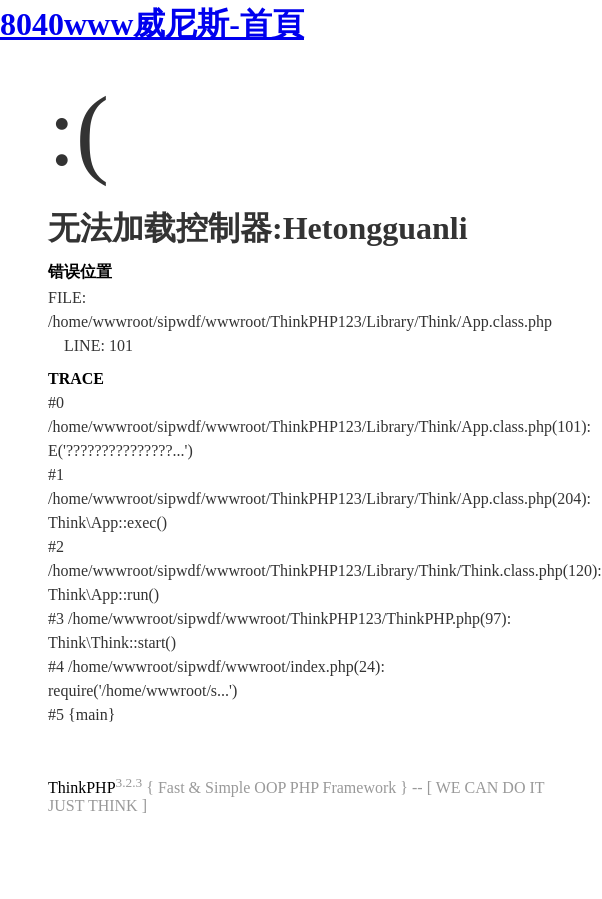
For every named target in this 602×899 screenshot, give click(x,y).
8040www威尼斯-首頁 (152, 24)
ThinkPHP (82, 787)
